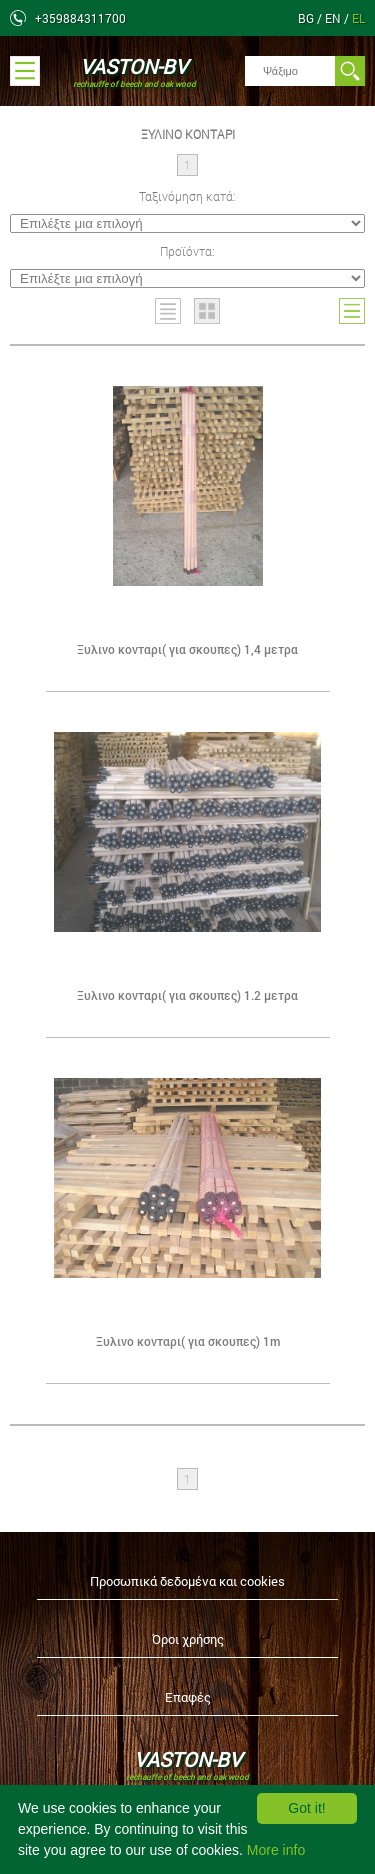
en (334, 18)
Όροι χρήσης (188, 1639)
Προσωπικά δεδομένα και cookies (187, 1581)
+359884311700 (80, 18)
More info (276, 1850)
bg (307, 18)
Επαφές (188, 1697)
